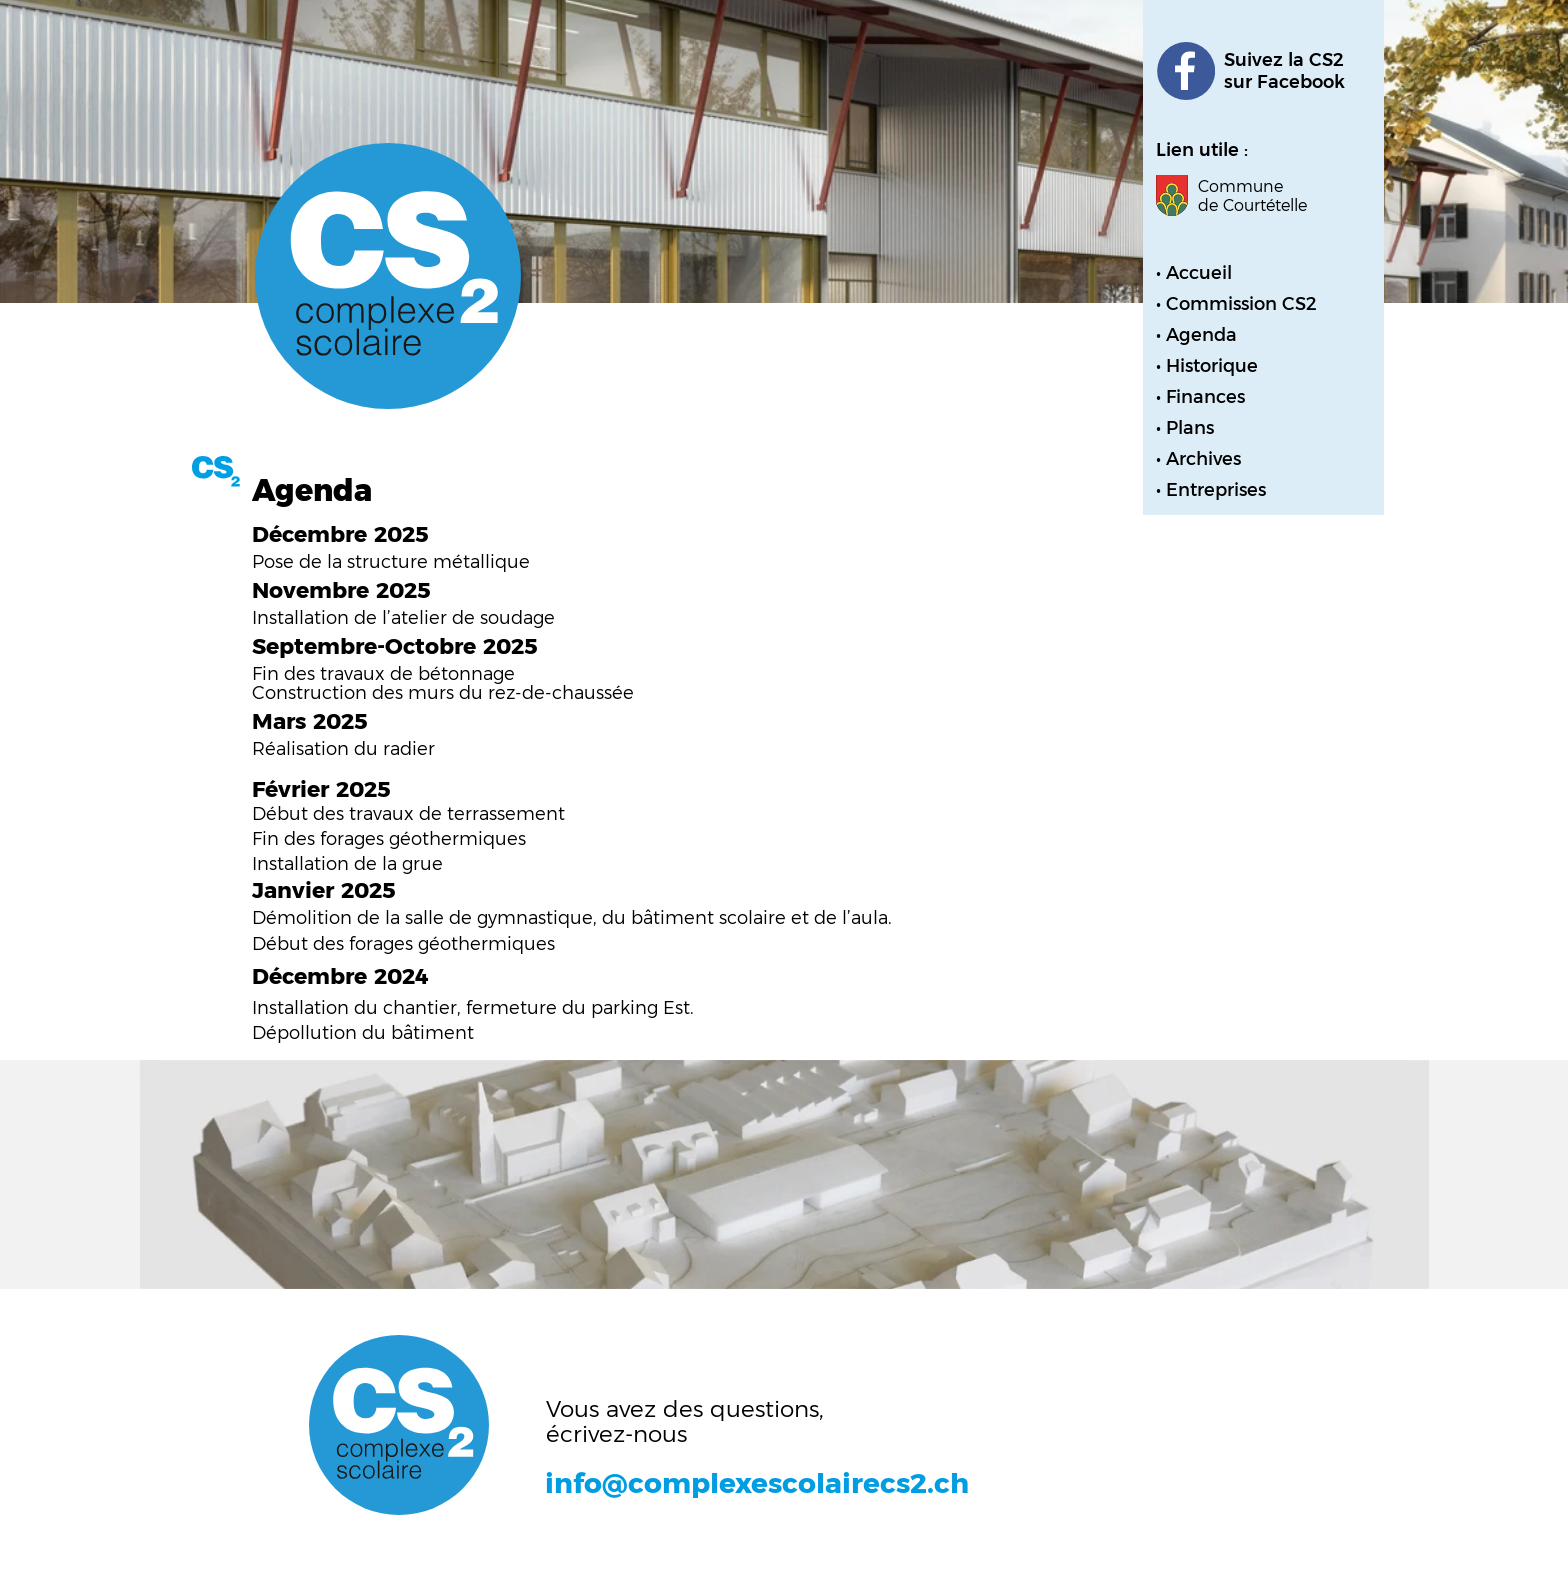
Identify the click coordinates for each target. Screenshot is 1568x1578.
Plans (1190, 428)
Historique (1212, 366)
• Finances (1200, 397)
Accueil (1199, 273)
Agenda (1201, 335)
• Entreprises (1211, 490)
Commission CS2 (1241, 304)
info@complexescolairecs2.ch (757, 1483)
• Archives (1198, 459)
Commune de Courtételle (1252, 196)
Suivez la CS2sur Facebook (1284, 71)
